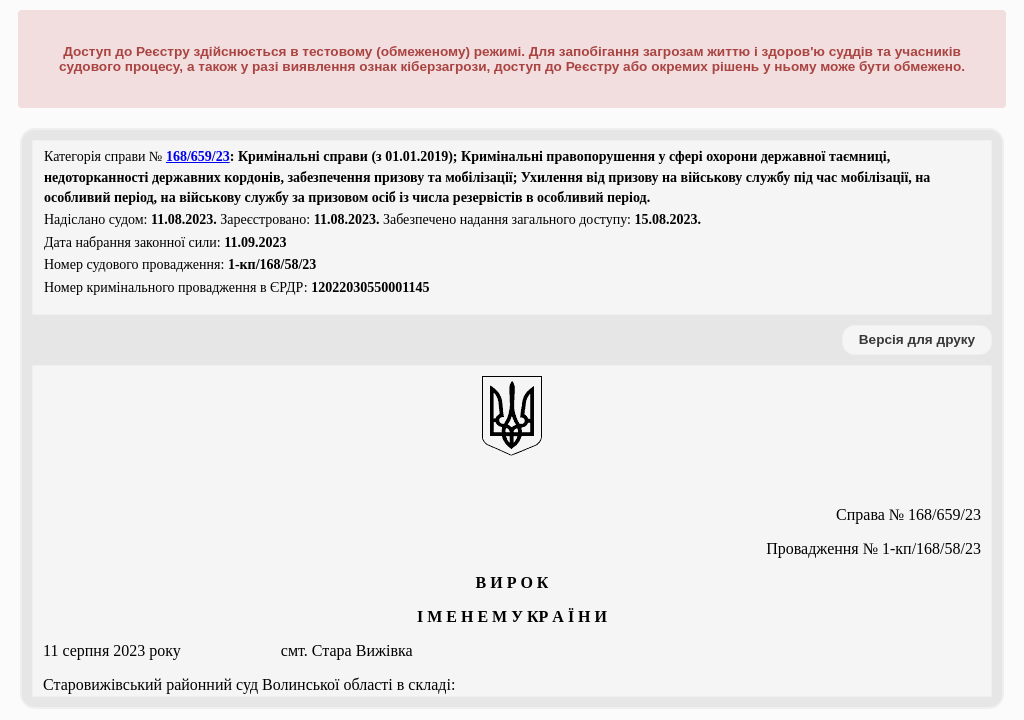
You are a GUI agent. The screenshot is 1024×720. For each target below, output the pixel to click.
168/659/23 (198, 156)
